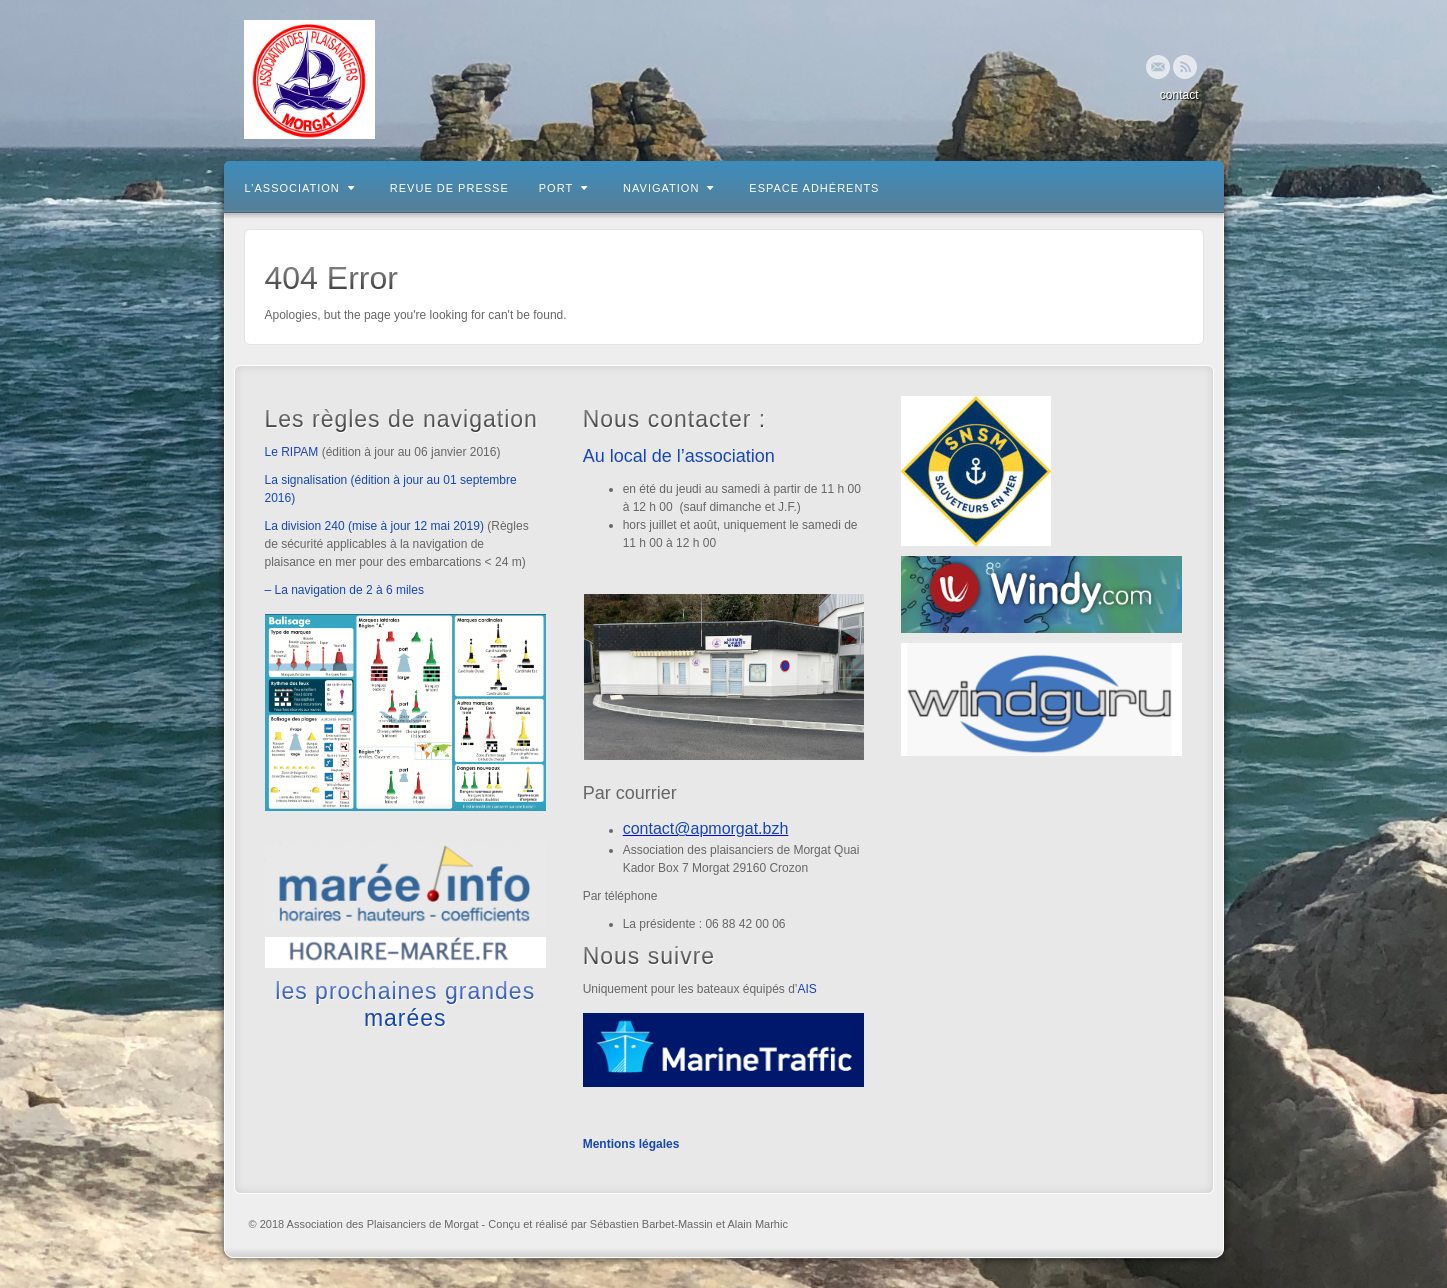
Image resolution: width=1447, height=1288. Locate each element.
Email (1158, 67)
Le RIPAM (292, 452)
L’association (300, 188)
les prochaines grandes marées (405, 1004)
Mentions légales (631, 1144)
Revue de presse (449, 188)
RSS (1185, 67)
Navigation (668, 188)
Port (563, 188)
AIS (806, 989)
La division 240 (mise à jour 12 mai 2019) (374, 526)
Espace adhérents (814, 188)
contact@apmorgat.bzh (706, 828)
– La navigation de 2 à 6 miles (344, 590)
